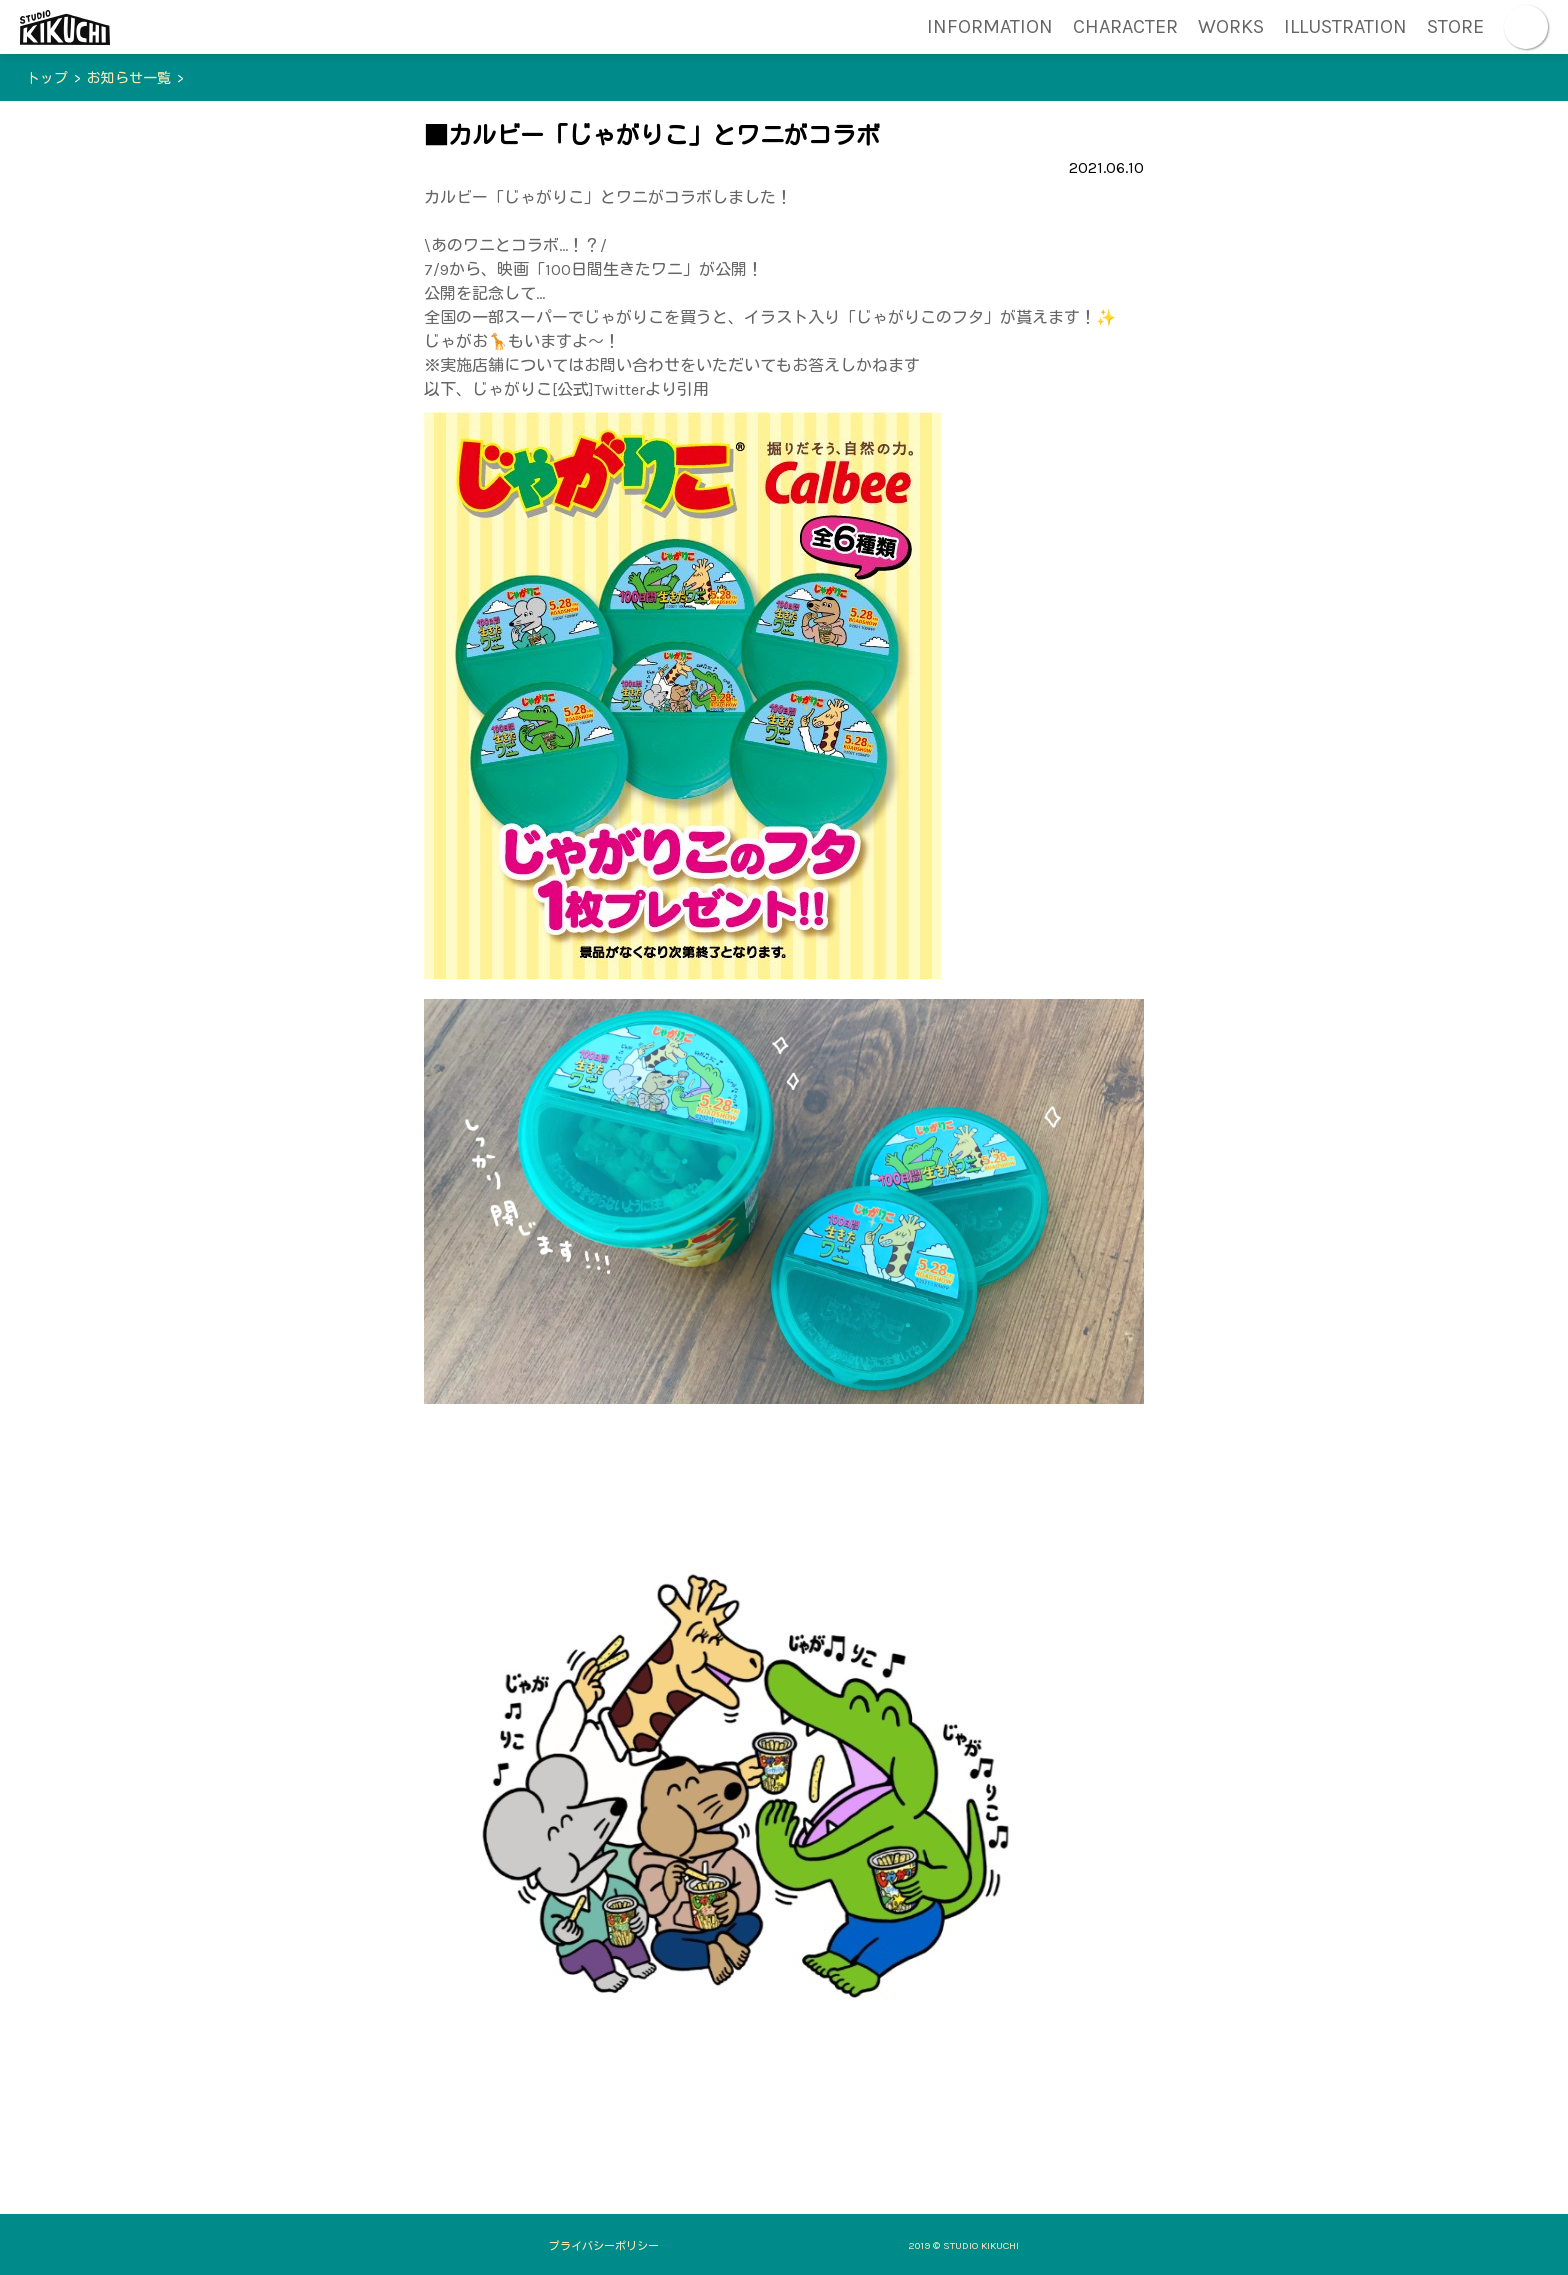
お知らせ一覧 (129, 78)
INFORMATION (990, 27)
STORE (1455, 27)
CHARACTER (1125, 27)
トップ (47, 78)
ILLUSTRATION (1345, 27)
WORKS (1231, 27)
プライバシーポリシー (604, 2246)
